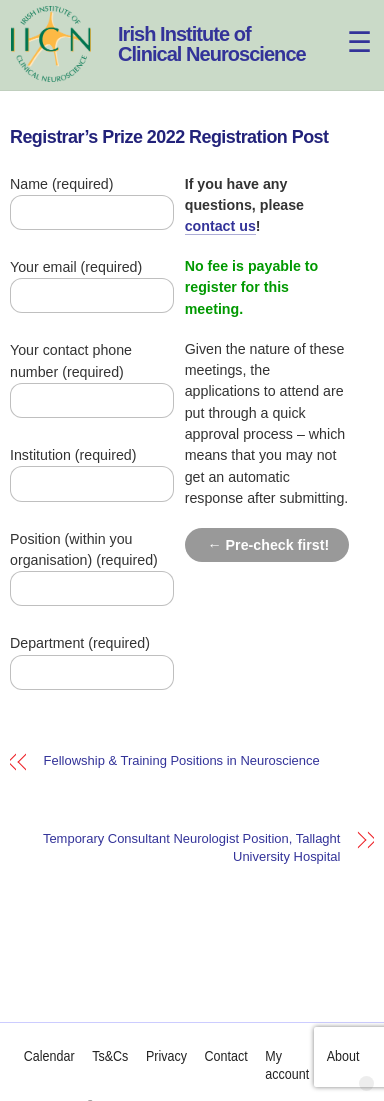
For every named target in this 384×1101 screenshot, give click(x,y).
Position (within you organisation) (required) (99, 564)
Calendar (49, 1056)
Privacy (166, 1056)
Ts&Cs (111, 1056)
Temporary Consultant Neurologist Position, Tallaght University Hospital (191, 847)
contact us (220, 226)
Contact (226, 1056)
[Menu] (347, 27)
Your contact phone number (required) (99, 375)
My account (288, 1065)
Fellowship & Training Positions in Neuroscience (182, 761)
